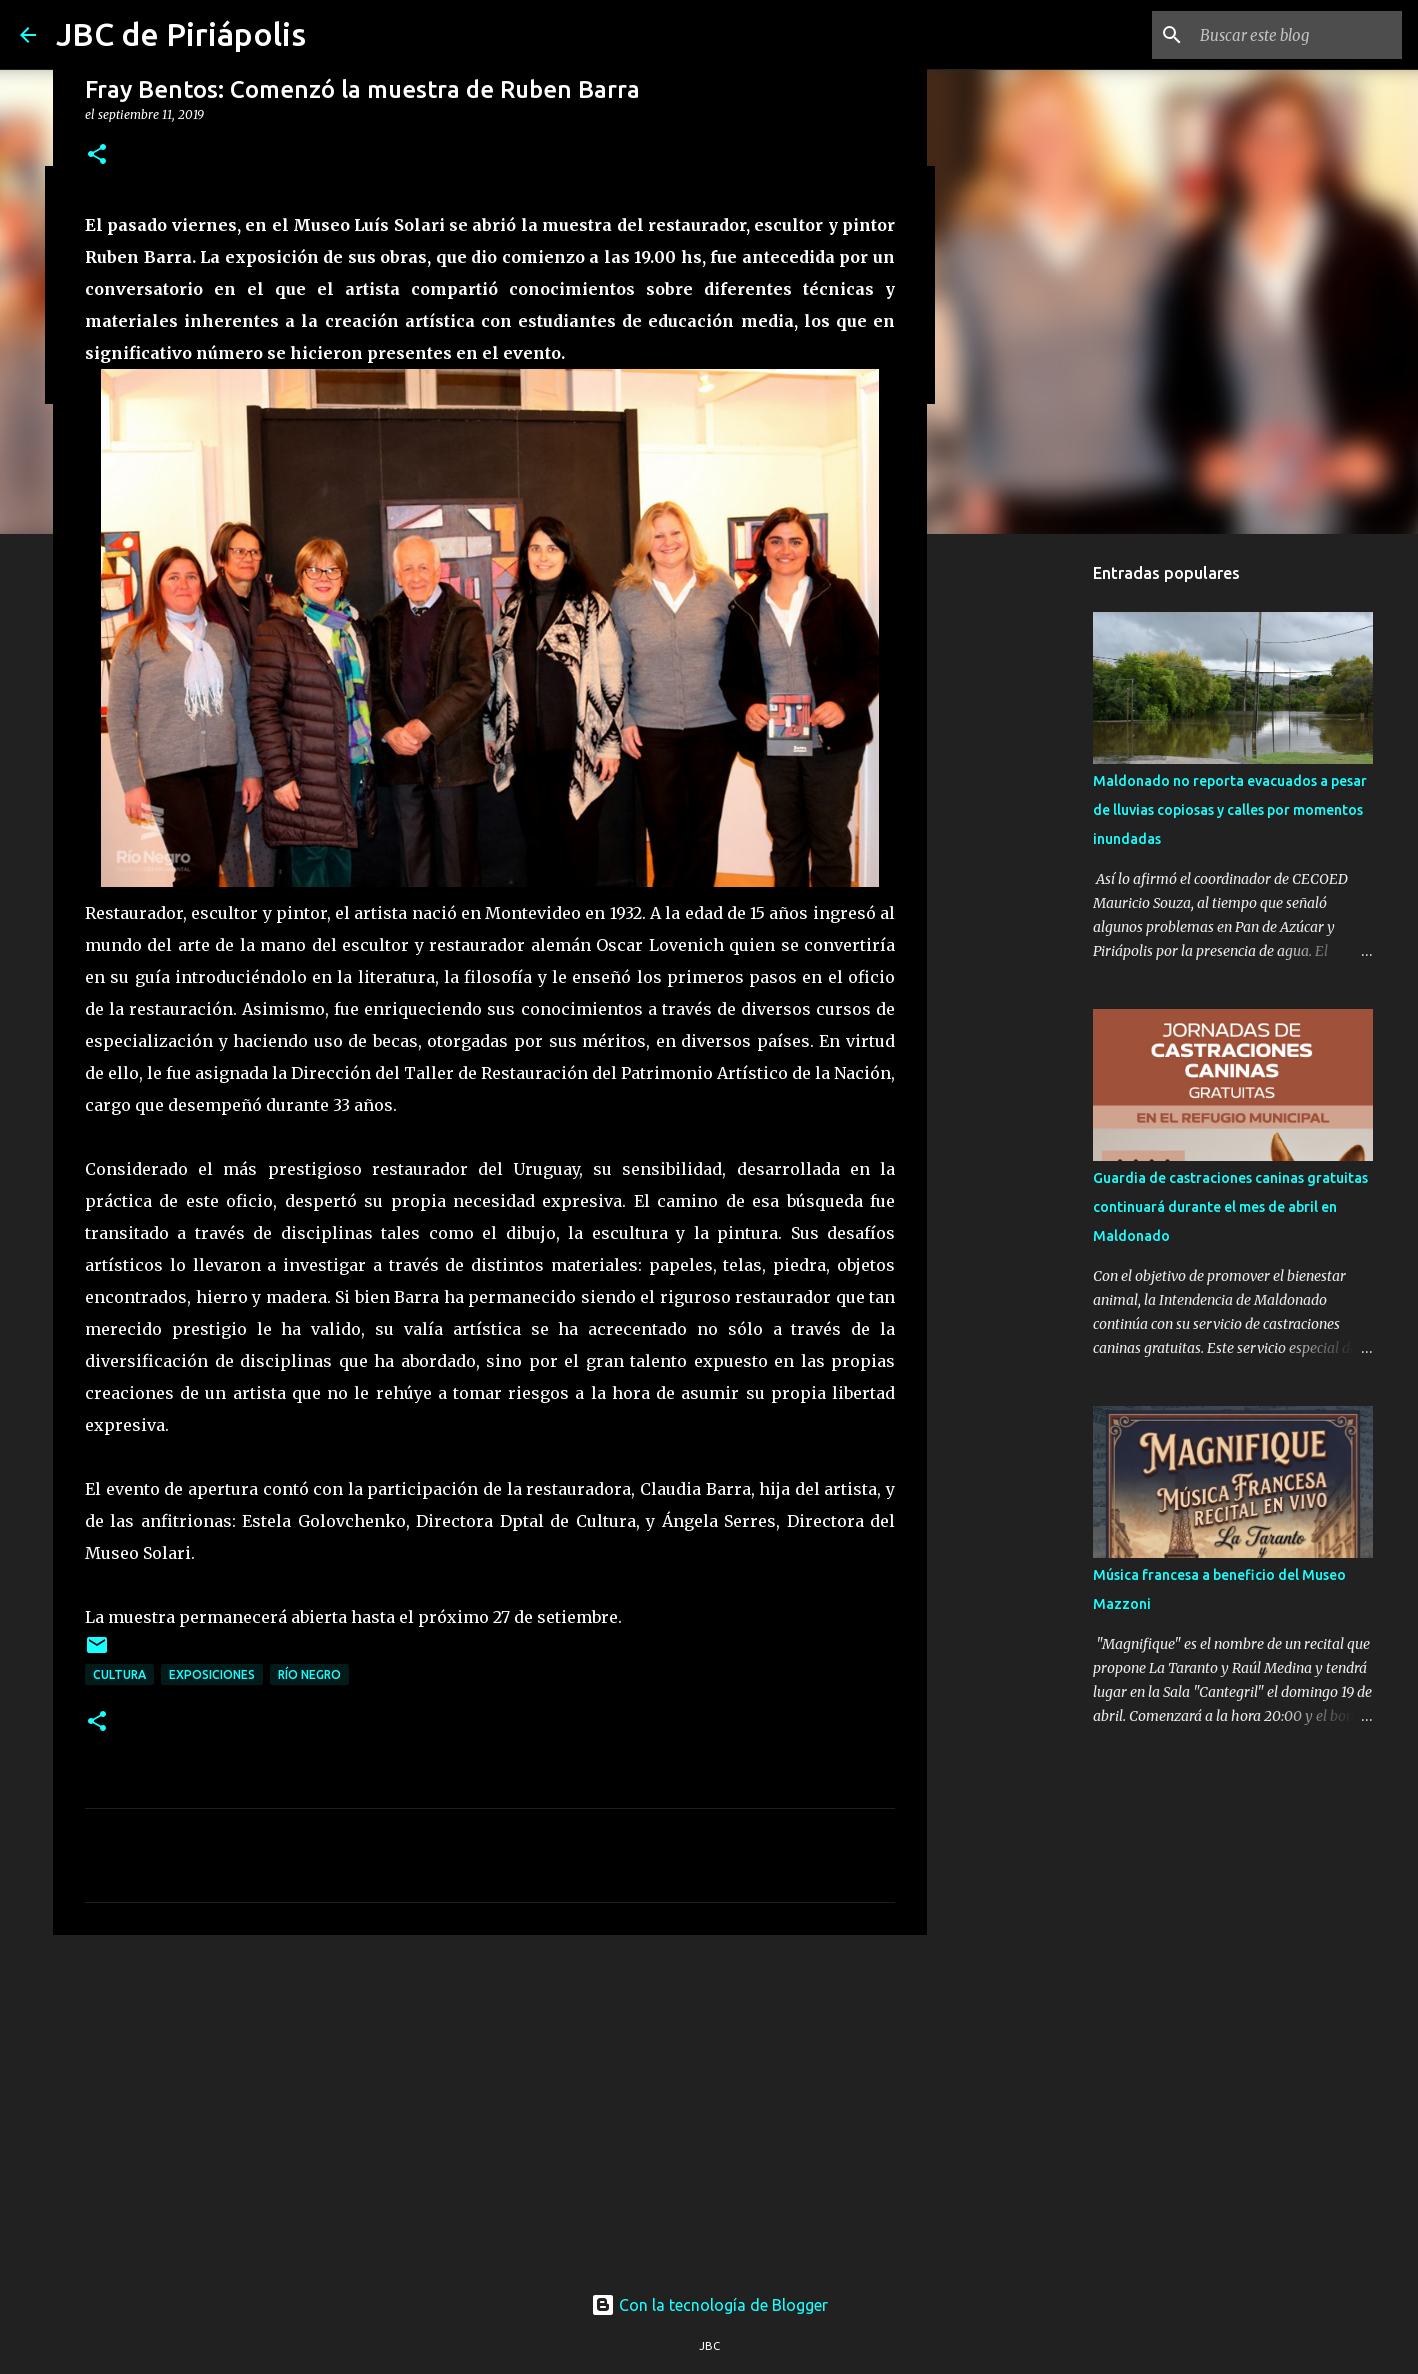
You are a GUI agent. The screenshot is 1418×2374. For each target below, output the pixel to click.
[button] (97, 155)
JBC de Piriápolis (181, 34)
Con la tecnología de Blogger (709, 2305)
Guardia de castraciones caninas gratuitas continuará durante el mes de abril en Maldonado (1230, 1207)
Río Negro (309, 1674)
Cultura (119, 1674)
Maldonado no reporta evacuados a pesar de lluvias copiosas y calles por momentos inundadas (1230, 810)
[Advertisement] (490, 2105)
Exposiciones (212, 1674)
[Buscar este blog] (1297, 35)
